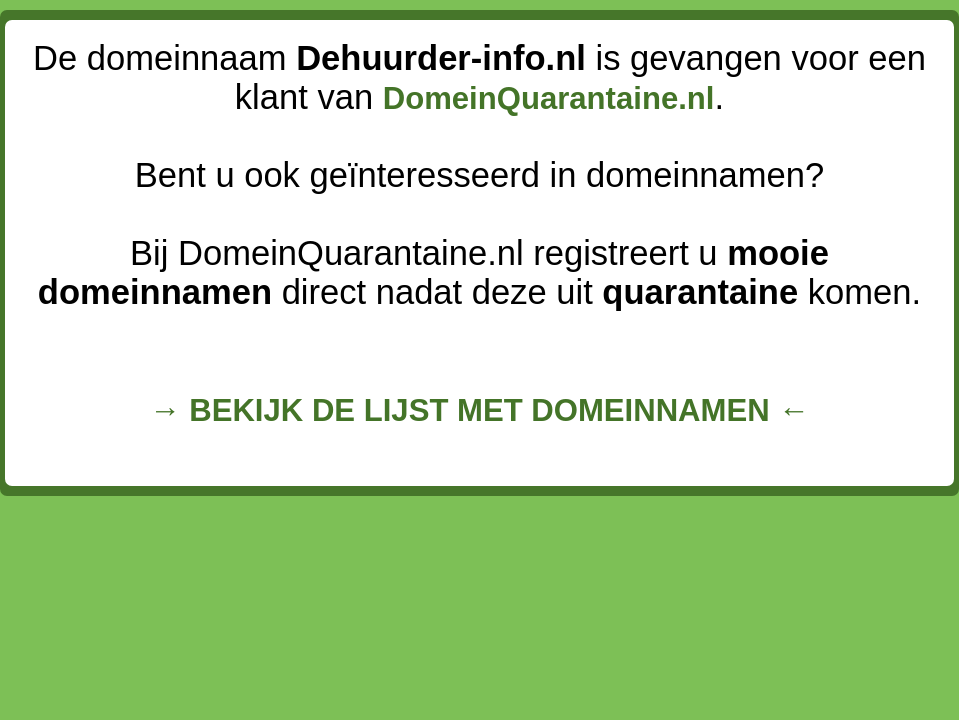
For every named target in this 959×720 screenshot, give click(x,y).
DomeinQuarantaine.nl (549, 98)
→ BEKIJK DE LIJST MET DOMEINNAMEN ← (479, 410)
